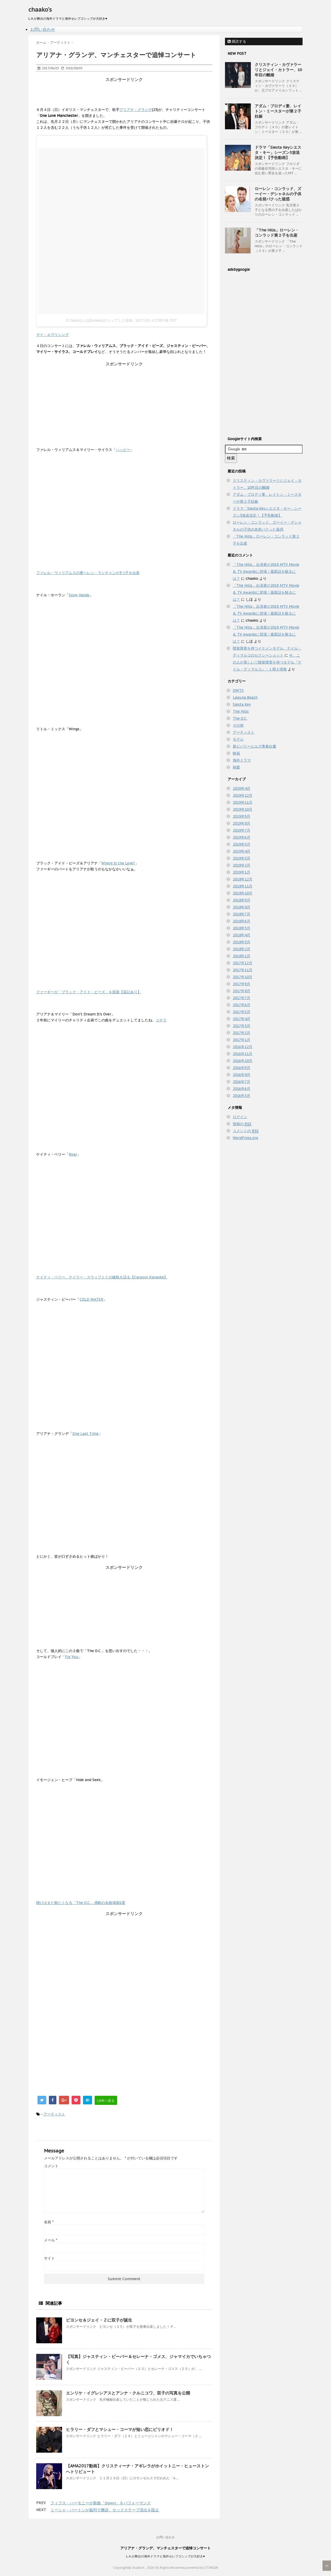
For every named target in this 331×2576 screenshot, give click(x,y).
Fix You (71, 1656)
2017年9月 (241, 984)
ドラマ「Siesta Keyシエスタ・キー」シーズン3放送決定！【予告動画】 (278, 152)
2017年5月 (241, 1012)
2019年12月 (242, 795)
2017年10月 (242, 977)
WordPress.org (245, 1137)
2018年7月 (241, 914)
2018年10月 (242, 893)
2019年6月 (241, 837)
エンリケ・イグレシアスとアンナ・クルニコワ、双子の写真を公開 (128, 2393)
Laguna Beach (245, 697)
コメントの (246, 1130)
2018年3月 (241, 942)
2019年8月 (241, 823)
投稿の (242, 1123)
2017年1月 (241, 1039)
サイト (49, 2258)
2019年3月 (241, 858)
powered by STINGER (201, 2568)
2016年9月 (241, 1067)
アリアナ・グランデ (135, 109)
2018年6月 (241, 921)
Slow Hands (79, 595)
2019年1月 (241, 872)
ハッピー (123, 449)
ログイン (240, 1116)
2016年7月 (241, 1081)
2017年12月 (242, 963)
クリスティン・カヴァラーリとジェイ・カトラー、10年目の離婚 (278, 69)
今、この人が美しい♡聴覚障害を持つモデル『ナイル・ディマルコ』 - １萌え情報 (267, 662)
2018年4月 (241, 935)
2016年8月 (241, 1074)
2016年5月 (241, 1095)
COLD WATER (91, 1299)
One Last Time (85, 1433)
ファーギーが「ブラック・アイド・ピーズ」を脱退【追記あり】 (88, 992)
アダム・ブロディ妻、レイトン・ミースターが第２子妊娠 (278, 111)
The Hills (241, 711)
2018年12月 (242, 879)
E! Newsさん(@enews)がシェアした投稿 (99, 320)
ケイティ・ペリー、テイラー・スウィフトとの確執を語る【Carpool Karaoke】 (102, 1277)
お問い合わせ (42, 29)
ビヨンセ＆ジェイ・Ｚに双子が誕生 (99, 2320)
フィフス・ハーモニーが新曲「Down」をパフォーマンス (100, 2502)
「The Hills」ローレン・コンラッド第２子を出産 (277, 233)
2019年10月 (242, 809)
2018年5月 (241, 928)
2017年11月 (242, 970)
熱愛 (236, 767)
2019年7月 (241, 830)
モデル (238, 739)
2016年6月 (241, 1088)
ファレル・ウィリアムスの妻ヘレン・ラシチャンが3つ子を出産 (88, 572)
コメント (51, 2166)
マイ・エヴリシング (52, 334)
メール (50, 2240)
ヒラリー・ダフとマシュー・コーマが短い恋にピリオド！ (120, 2429)
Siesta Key (242, 704)
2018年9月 (241, 900)
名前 (49, 2222)
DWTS (238, 690)
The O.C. (240, 718)
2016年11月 (242, 1053)
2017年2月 (241, 1032)
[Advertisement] (130, 94)
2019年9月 (241, 816)
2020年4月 (241, 788)
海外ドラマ (242, 760)
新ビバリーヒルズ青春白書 (254, 746)
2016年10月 (242, 1060)
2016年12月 (242, 1046)
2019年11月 (242, 802)
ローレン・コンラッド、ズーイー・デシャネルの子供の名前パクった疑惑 (278, 193)
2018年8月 (241, 907)
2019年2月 (241, 865)
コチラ (161, 1020)
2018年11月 (242, 886)
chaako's (40, 9)
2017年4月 (241, 1018)
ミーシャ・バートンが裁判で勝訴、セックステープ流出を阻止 (104, 2509)
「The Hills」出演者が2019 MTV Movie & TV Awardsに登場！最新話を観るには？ (266, 571)
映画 (236, 753)
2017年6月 (241, 1005)
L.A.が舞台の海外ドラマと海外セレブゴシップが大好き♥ (165, 2556)
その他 (238, 725)
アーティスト (54, 2114)
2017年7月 (241, 998)
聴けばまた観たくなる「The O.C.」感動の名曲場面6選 (80, 1902)
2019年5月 (241, 844)
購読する (237, 41)
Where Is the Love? (118, 863)
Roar (73, 1154)
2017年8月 (241, 991)
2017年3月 (241, 1025)
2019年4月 (241, 851)
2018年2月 (241, 949)
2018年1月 (241, 956)
